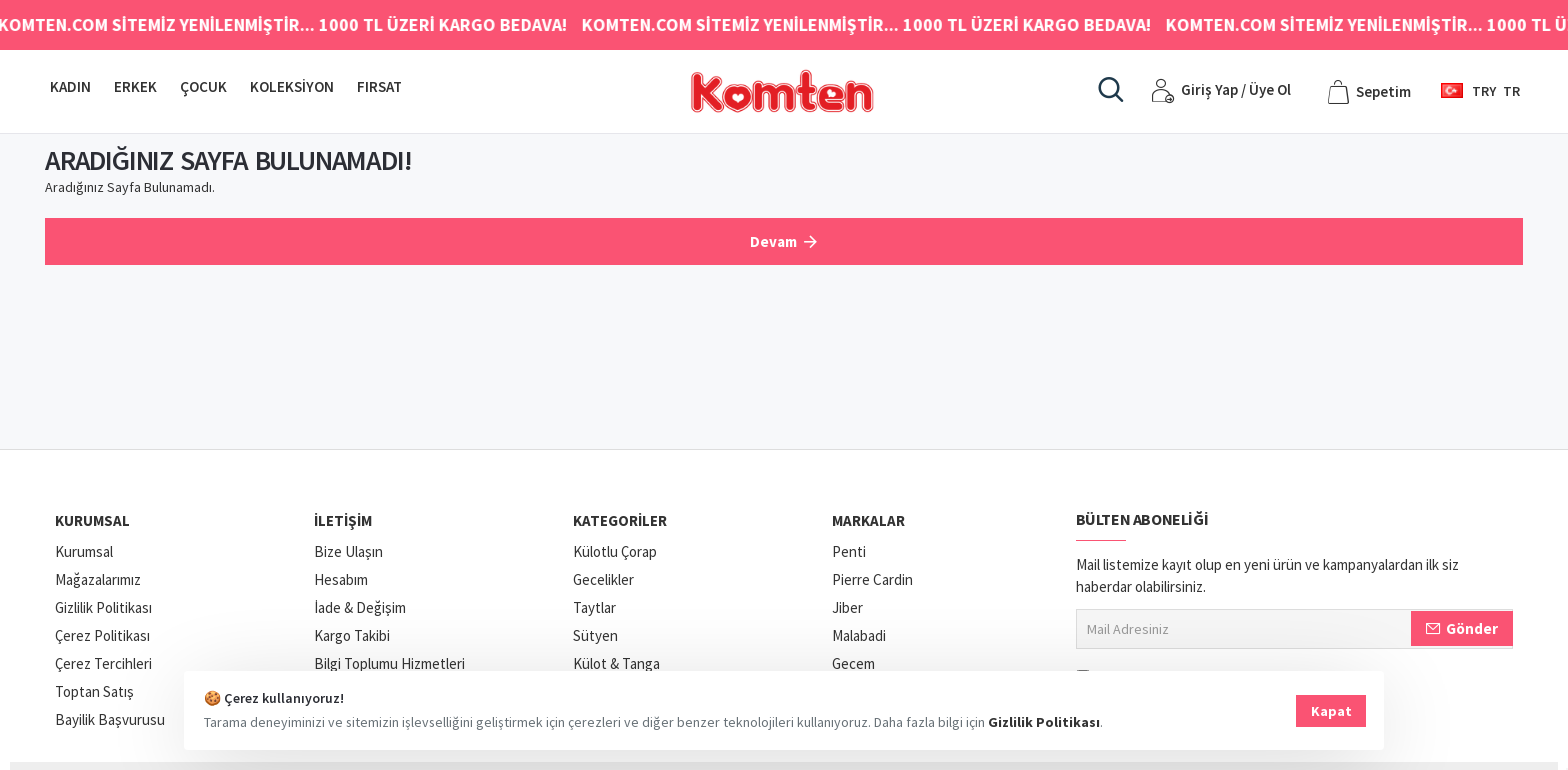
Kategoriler (620, 520)
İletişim (343, 520)
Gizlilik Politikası (1048, 722)
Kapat (1331, 711)
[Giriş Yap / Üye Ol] (1221, 91)
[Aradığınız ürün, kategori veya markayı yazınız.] (1111, 91)
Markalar (868, 520)
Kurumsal (92, 520)
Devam (773, 241)
